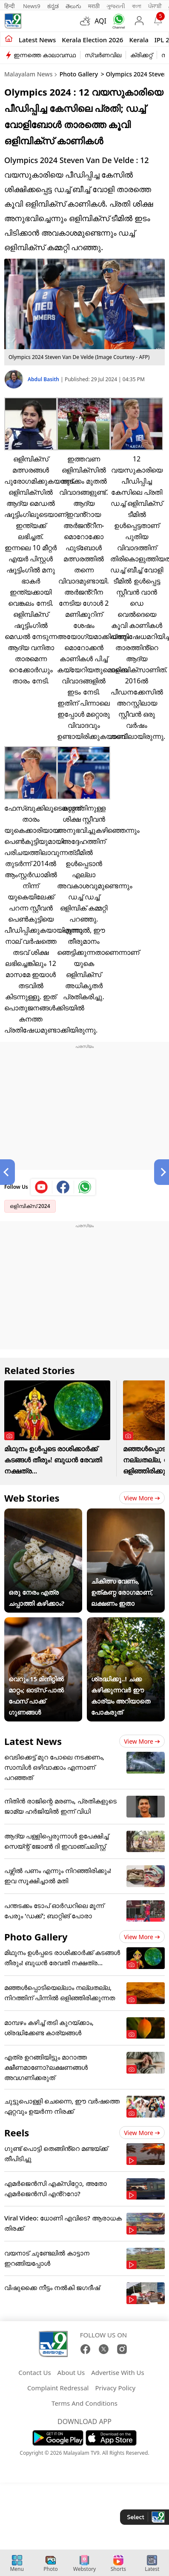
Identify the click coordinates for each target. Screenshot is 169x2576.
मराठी (94, 6)
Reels (16, 2132)
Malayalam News (28, 74)
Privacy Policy (115, 2387)
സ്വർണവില (103, 55)
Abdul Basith (44, 379)
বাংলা (136, 6)
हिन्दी (10, 6)
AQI (100, 21)
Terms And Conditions (84, 2403)
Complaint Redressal (58, 2387)
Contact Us (34, 2372)
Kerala (138, 39)
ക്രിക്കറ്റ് (141, 55)
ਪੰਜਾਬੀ (155, 6)
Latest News (33, 1741)
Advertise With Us (117, 2372)
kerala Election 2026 (92, 39)
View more (142, 1498)
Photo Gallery (79, 74)
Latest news (37, 39)
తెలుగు (73, 6)
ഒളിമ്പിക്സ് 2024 (30, 1206)
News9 (31, 6)
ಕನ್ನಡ (53, 6)
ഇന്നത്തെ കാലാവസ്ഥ (45, 55)
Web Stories (32, 1497)
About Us (71, 2372)
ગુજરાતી (115, 6)
